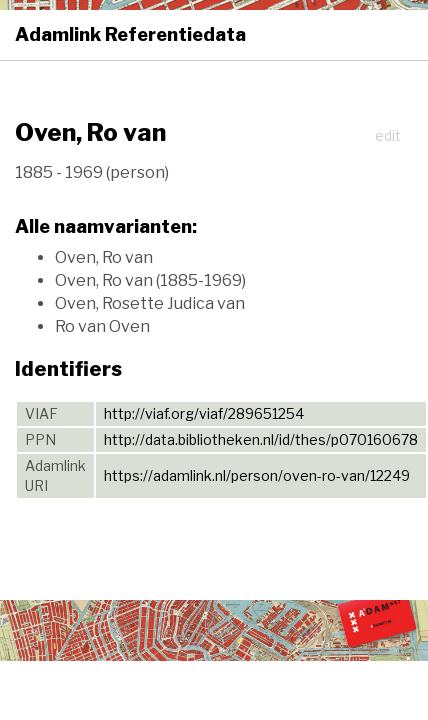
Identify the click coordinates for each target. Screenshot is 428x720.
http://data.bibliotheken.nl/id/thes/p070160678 (261, 439)
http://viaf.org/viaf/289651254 (204, 413)
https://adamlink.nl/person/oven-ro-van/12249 (257, 475)
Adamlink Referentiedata (130, 34)
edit (388, 135)
